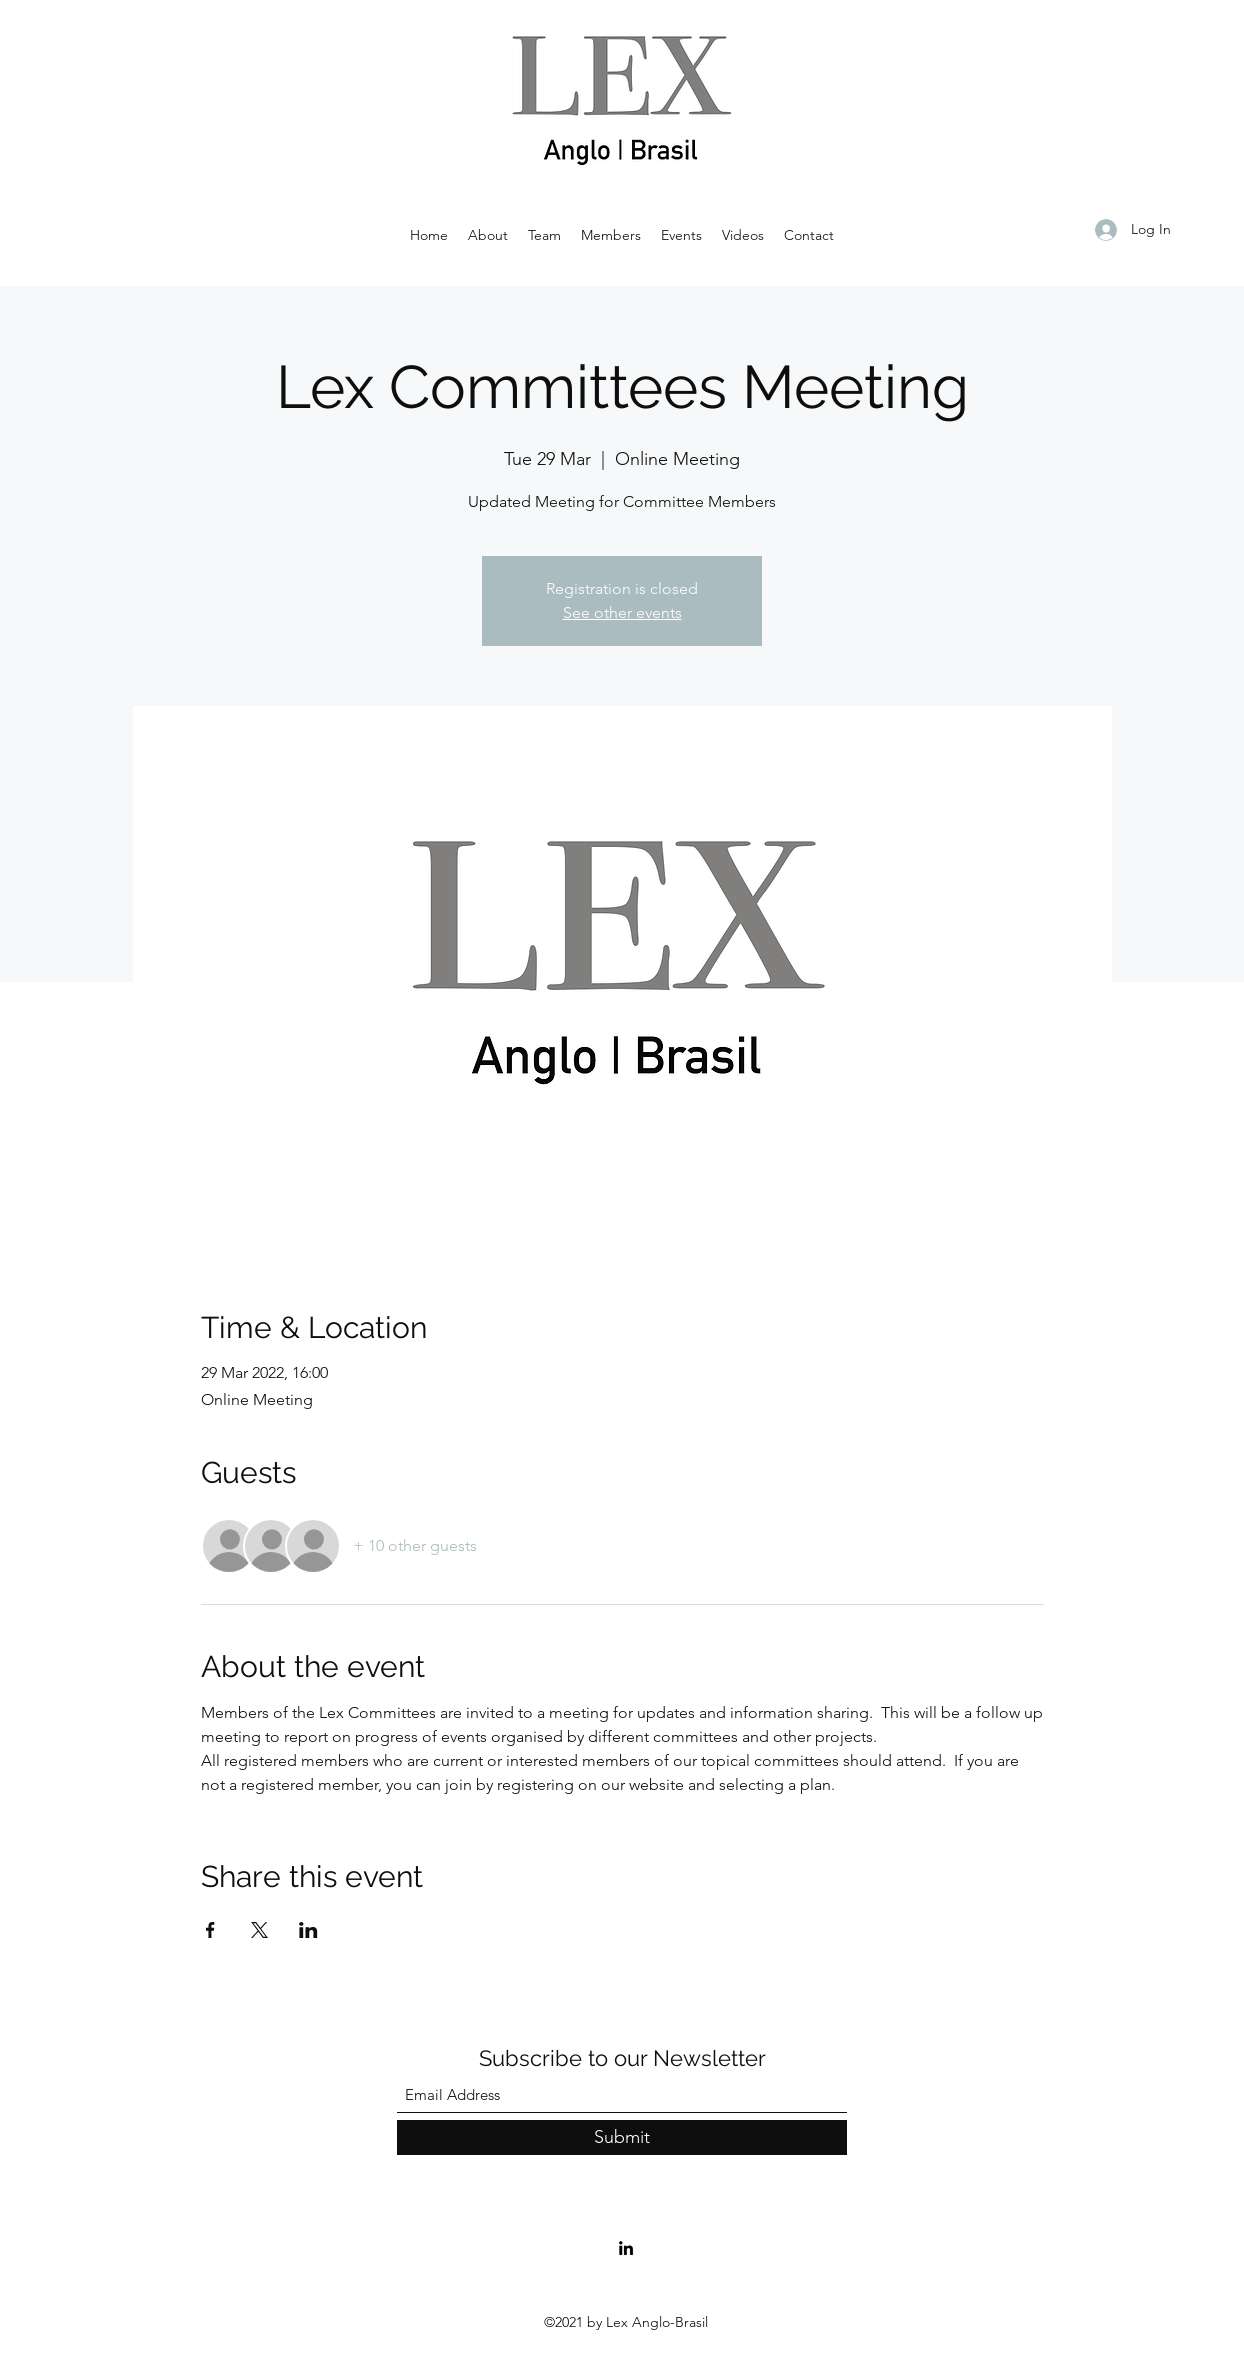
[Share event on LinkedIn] (308, 1930)
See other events (622, 612)
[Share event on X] (259, 1930)
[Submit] (622, 2137)
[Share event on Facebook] (210, 1930)
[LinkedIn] (626, 2248)
